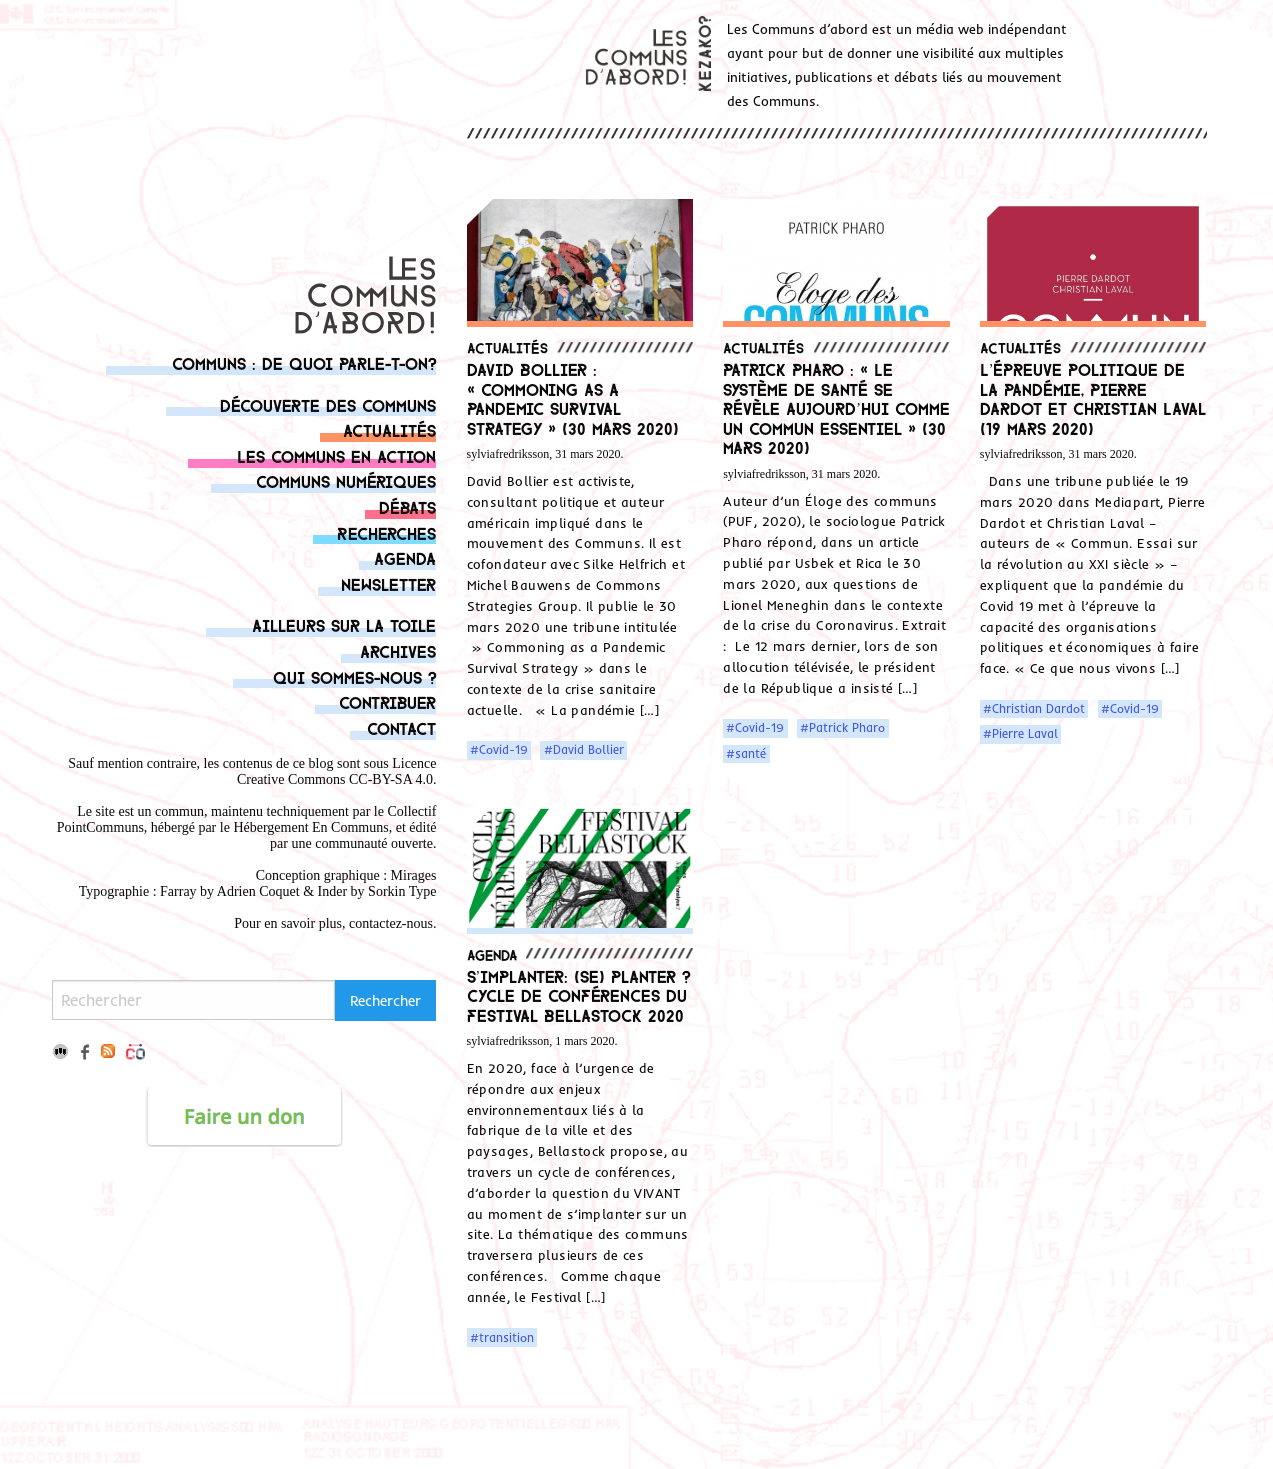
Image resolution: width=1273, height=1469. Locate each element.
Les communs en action (336, 455)
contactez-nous (391, 923)
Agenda (405, 557)
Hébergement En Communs (310, 827)
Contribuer (387, 701)
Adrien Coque (256, 891)
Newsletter (388, 583)
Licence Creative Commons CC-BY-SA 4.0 (337, 771)
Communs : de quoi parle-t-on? (304, 362)
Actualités (389, 429)
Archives (398, 650)
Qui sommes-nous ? (354, 676)
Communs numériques (346, 480)
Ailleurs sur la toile (344, 624)
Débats (407, 506)
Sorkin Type (402, 891)
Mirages (414, 875)
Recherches (386, 532)
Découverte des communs (328, 404)
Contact (401, 727)
